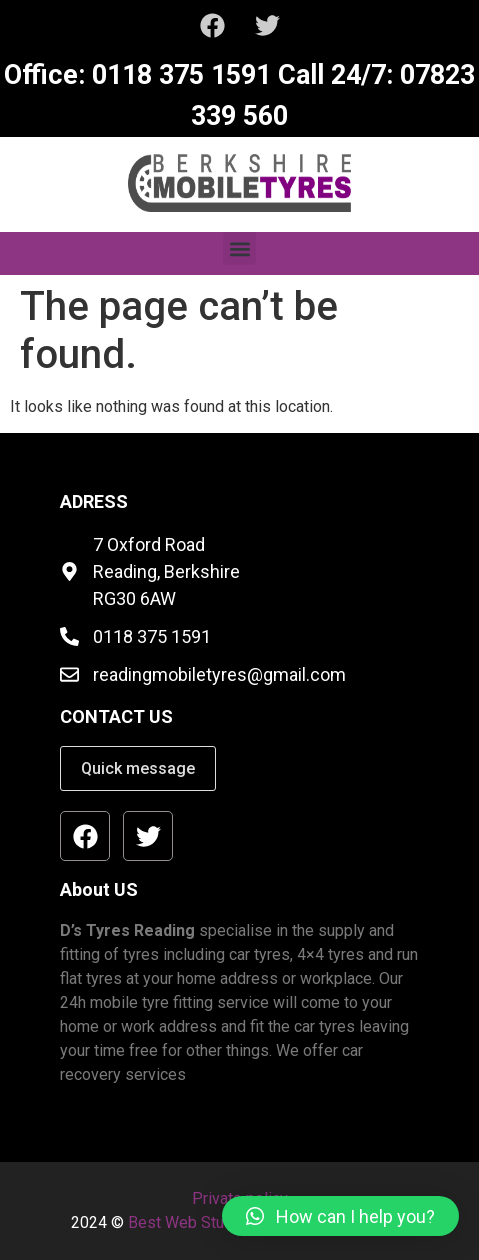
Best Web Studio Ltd (200, 1222)
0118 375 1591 (178, 75)
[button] (239, 248)
